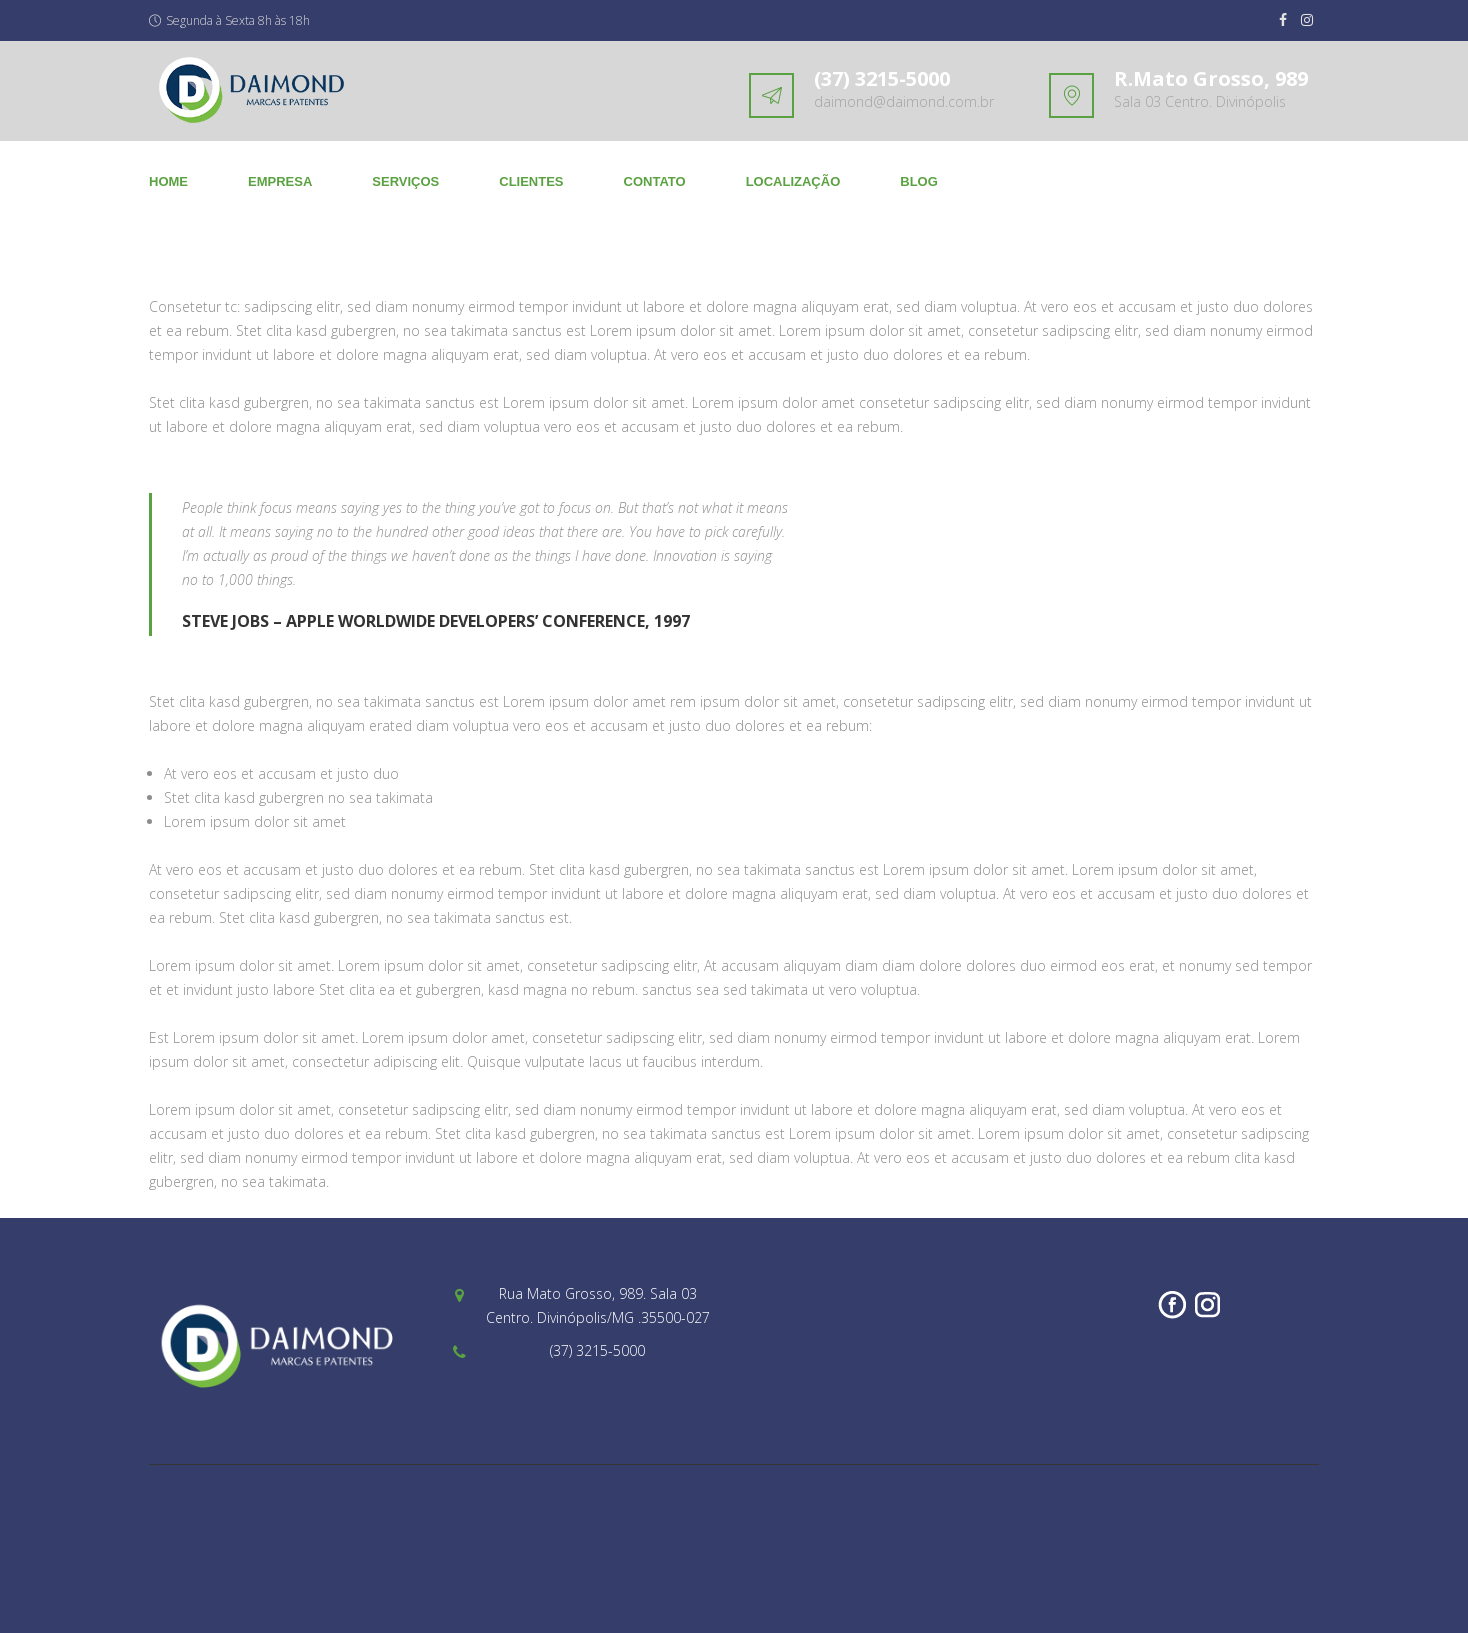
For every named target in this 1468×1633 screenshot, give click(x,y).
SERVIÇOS (405, 181)
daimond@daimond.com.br (904, 101)
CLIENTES (531, 181)
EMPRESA (280, 181)
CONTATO (655, 181)
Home (168, 181)
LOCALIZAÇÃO (793, 181)
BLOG (919, 181)
